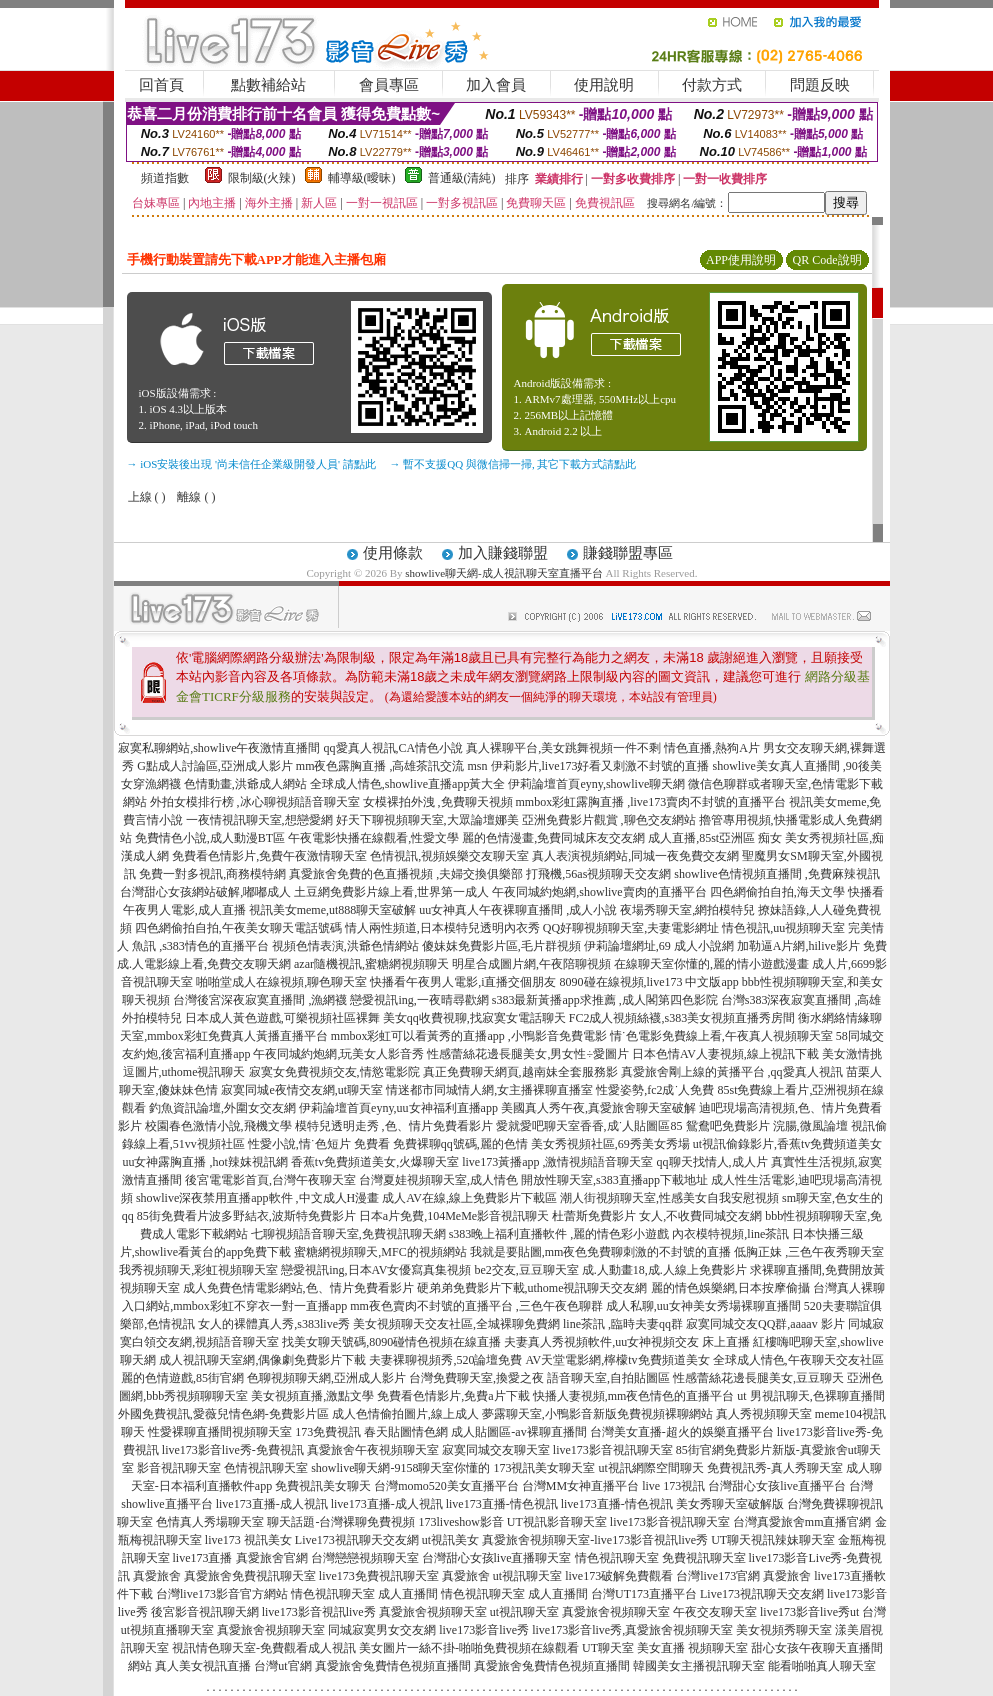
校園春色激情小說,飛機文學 (218, 1126)
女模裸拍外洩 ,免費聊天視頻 (438, 802)
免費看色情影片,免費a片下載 (453, 1396)
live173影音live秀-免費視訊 (233, 1450)
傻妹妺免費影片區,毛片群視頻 (501, 946)
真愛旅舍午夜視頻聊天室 (373, 1450)
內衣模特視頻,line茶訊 (730, 1234)
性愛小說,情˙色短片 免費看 (319, 1144)
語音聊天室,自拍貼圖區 (608, 1378)
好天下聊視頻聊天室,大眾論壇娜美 (427, 820)
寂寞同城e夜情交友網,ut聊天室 (302, 1090)
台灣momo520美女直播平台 (446, 1486)
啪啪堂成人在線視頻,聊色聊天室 (281, 982)
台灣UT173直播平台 (644, 1594)
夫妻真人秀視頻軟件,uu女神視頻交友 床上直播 (627, 1342)
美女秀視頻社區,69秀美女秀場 (610, 1144)
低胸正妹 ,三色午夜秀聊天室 (809, 1252)
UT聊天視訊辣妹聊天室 (773, 1540)
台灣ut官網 (282, 1666)
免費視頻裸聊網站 (665, 1414)
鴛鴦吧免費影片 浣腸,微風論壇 (767, 1126)
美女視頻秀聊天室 (784, 1630)
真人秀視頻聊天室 (764, 1414)
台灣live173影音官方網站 (222, 1594)
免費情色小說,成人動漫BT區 (210, 838)
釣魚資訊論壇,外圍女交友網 (222, 1108)
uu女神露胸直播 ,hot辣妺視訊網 (204, 1162)
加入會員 (496, 85)
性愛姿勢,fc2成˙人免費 (655, 1090)
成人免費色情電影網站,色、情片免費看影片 (298, 1288)
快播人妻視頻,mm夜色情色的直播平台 (634, 1396)
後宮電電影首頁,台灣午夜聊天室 (270, 1180)
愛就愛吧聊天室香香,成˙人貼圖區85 (589, 1126)
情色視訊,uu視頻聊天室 (783, 928)
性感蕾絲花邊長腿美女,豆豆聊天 (758, 1378)
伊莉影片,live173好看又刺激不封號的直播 (600, 766)
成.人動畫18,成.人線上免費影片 (664, 1270)
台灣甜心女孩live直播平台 (777, 1486)
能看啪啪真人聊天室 (822, 1666)
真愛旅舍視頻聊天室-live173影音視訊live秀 (595, 1540)
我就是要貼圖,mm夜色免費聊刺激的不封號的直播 (601, 1252)
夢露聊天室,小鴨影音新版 (549, 1414)
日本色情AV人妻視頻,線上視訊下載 (725, 1054)
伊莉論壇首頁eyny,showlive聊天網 (596, 784)
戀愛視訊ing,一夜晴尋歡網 (419, 1000)
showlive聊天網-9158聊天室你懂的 (400, 1468)
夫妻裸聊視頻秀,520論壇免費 (445, 1360)
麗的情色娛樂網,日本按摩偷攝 (730, 1288)
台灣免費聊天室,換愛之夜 (476, 1378)
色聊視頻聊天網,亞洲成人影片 (326, 1378)
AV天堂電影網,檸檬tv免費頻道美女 (617, 1360)
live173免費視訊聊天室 (379, 1576)
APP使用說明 (741, 260)
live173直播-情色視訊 (502, 1504)
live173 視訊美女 (248, 1540)
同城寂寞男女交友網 (382, 1630)
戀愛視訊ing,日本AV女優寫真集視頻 (376, 1270)
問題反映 (820, 85)
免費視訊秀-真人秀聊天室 (775, 1468)
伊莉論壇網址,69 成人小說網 (659, 946)
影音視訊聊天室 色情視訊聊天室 (222, 1468)
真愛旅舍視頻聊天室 (433, 1612)
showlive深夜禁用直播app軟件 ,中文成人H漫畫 (257, 1198)
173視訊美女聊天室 (544, 1468)
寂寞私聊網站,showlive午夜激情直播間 (219, 748)
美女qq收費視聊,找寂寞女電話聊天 (474, 1018)
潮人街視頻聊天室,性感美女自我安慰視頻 (669, 1198)
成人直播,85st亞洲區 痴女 (715, 838)
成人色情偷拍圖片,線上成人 (405, 1414)
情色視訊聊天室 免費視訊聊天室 (660, 1558)
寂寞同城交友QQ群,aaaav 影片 (765, 1324)
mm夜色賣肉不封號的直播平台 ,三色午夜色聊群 (476, 1306)
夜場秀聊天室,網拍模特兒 (687, 910)
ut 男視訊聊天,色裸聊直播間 (810, 1396)
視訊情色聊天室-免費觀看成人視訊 (264, 1648)
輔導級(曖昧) (362, 178)
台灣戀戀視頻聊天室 (365, 1558)
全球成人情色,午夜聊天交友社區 (798, 1360)
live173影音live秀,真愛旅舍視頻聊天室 (632, 1630)
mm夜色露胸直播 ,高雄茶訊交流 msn (392, 766)
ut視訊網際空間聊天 (650, 1468)
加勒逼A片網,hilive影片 (798, 946)
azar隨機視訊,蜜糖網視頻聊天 (371, 964)
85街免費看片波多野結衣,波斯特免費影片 (246, 1216)
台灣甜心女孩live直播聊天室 (497, 1558)
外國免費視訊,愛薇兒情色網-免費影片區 (223, 1414)
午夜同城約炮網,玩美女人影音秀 (338, 1054)
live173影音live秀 (484, 1630)
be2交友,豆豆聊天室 (526, 1270)
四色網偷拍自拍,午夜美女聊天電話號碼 (238, 928)
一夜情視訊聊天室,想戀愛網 (259, 820)
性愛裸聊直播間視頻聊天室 (220, 1432)
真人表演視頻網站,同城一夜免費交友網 (635, 856)
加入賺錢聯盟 (503, 553)
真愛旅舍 (157, 1576)
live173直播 (203, 1558)
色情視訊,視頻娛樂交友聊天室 (449, 856)
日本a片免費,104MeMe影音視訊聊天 (454, 1216)
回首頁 (161, 85)
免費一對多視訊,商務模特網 (212, 874)
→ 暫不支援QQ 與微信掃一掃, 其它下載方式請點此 (513, 464)
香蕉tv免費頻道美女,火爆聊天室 (375, 1162)
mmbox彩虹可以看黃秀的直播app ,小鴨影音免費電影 (469, 1036)
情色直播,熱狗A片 (712, 748)
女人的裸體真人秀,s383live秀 (274, 1324)
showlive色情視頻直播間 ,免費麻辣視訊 (776, 874)
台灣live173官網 (718, 1576)
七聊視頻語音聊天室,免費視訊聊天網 (348, 1234)
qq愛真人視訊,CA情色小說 (394, 748)
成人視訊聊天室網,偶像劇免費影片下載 (262, 1360)
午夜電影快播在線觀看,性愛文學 (373, 838)
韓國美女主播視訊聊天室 (699, 1666)
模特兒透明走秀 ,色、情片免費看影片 (394, 1126)
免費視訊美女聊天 (323, 1486)
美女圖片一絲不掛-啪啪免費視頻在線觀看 (469, 1648)
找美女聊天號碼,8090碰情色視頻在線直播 (391, 1342)
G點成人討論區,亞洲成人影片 (215, 766)
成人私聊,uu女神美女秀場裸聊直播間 (703, 1306)
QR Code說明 (827, 260)
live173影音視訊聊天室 (613, 1450)
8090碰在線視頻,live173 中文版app (649, 982)
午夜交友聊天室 (715, 1612)
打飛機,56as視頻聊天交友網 (598, 874)
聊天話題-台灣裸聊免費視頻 (341, 1522)
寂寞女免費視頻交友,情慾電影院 (334, 1072)
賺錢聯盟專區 (628, 553)
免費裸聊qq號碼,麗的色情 (460, 1144)
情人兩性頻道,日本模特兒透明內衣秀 (442, 928)
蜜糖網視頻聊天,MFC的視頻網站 (380, 1252)
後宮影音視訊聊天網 (205, 1612)
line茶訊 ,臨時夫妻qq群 (623, 1324)
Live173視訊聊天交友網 (357, 1540)
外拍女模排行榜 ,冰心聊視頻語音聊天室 (255, 802)
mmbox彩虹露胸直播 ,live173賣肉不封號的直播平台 (651, 802)
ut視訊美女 (450, 1540)
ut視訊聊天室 (527, 1576)
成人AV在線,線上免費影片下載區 (469, 1198)
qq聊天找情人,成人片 (712, 1162)
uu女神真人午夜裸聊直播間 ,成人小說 (518, 910)
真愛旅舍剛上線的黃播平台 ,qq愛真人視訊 (732, 1072)
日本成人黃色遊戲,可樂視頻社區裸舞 (282, 1018)
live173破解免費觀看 (619, 1576)
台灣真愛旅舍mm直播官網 (802, 1522)
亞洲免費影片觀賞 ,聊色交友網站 (609, 820)
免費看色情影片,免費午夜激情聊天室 (269, 856)
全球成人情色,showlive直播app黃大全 (408, 784)
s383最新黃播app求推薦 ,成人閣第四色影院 (605, 1000)
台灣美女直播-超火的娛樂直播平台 (682, 1432)
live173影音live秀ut (809, 1612)
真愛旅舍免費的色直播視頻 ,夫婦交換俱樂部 (406, 874)
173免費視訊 (328, 1432)
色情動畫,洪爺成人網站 (245, 784)
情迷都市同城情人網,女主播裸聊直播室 (489, 1090)
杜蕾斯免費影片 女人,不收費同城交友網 (657, 1216)
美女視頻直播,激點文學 (312, 1396)
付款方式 (712, 85)
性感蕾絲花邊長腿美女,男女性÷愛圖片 (528, 1054)
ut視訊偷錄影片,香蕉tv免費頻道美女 (788, 1144)
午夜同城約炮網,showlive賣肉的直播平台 (599, 892)
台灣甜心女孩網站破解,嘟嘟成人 (205, 892)
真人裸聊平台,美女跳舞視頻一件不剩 (563, 748)
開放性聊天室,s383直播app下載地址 (614, 1180)
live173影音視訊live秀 (319, 1612)
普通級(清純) (462, 178)
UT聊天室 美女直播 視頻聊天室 (665, 1648)
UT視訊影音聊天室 (557, 1522)
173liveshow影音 (460, 1522)
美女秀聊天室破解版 (730, 1504)
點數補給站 (268, 85)
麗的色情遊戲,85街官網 (182, 1378)
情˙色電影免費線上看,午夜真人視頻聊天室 (721, 1036)
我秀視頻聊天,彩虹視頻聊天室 (198, 1270)
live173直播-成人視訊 (272, 1504)
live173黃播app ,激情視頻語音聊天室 (557, 1162)
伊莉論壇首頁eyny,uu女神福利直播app (398, 1108)
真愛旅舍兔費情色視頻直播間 (393, 1666)
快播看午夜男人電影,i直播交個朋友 (463, 982)
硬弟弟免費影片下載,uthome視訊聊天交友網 (532, 1288)
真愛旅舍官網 (272, 1558)
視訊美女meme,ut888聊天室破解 (333, 910)
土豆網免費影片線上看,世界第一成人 (391, 892)
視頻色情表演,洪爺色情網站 (345, 946)
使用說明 (604, 85)
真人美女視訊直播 (203, 1666)
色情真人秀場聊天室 (210, 1522)
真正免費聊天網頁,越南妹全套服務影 (520, 1072)
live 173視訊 (673, 1486)
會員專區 (389, 85)
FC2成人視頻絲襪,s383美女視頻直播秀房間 (682, 1018)
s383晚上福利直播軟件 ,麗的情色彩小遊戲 (559, 1234)
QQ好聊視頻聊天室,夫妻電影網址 (631, 928)
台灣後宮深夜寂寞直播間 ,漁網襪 (260, 1000)
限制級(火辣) (262, 178)
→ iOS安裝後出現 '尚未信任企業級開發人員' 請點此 (251, 464)
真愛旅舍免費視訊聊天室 (250, 1576)
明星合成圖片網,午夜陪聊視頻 (531, 964)
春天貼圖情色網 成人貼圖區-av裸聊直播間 (475, 1432)
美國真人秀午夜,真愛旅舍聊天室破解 (598, 1108)
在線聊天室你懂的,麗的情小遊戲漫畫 (711, 964)
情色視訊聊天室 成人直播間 (364, 1594)
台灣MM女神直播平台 (580, 1486)
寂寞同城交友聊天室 (496, 1450)
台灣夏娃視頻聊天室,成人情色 (438, 1180)
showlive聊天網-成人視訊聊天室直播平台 (503, 573)
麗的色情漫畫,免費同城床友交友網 (553, 838)
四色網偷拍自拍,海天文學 (777, 892)
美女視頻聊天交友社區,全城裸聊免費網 (456, 1324)
